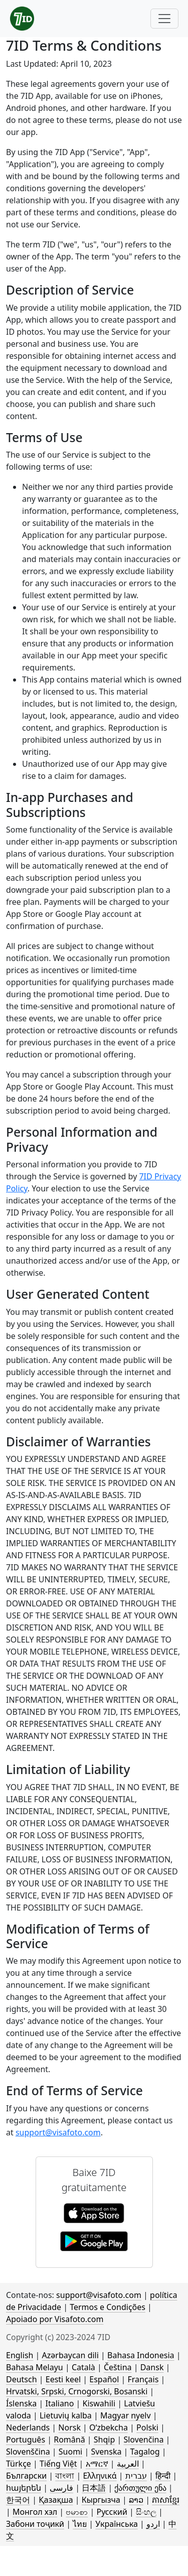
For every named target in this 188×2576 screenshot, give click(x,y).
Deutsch (21, 2379)
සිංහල (146, 2511)
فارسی (61, 2487)
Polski (147, 2427)
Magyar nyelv (125, 2415)
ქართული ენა (140, 2487)
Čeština (118, 2367)
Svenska (106, 2451)
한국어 (18, 2499)
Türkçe (18, 2463)
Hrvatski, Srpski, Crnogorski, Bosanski (76, 2391)
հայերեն (23, 2487)
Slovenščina (28, 2451)
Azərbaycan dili (70, 2355)
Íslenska (21, 2403)
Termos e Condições (107, 2307)
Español (104, 2379)
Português (25, 2439)
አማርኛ (97, 2463)
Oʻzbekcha (108, 2427)
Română (69, 2439)
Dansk (152, 2367)
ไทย (80, 2523)
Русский (111, 2511)
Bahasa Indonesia (140, 2355)
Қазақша (56, 2499)
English (19, 2355)
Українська (116, 2523)
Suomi (70, 2451)
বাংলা (64, 2475)
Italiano (59, 2403)
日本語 (94, 2487)
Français (142, 2379)
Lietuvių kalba (66, 2415)
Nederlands (28, 2427)
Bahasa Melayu (34, 2367)
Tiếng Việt (58, 2463)
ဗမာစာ (77, 2511)
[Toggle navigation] (164, 19)
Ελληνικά (99, 2475)
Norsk (69, 2427)
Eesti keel (63, 2379)
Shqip (104, 2439)
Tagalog (145, 2451)
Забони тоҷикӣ (35, 2523)
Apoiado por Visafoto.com (54, 2319)
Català (83, 2367)
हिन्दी (162, 2475)
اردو (153, 2523)
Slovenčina (143, 2439)
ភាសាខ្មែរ (165, 2499)
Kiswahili (99, 2403)
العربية (128, 2463)
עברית (136, 2475)
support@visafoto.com (58, 2132)
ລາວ (136, 2499)
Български (26, 2475)
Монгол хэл (35, 2511)
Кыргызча (101, 2499)
